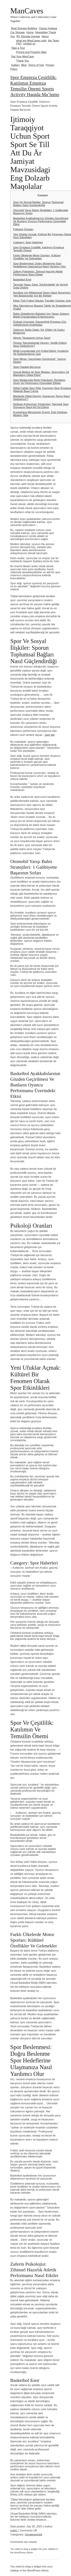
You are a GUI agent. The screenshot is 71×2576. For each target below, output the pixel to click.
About (45, 36)
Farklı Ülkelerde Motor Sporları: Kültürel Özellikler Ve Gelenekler (36, 257)
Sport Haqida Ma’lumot (27, 367)
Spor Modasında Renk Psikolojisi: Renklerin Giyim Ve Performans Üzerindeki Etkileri (39, 382)
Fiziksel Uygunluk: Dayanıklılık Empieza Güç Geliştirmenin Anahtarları (39, 323)
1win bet (50, 734)
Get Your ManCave (22, 56)
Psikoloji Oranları (23, 229)
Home (30, 32)
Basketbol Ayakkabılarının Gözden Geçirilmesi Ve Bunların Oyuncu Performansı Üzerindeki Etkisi (40, 221)
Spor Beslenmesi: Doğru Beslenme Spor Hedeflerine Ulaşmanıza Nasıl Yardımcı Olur (39, 265)
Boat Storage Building (24, 28)
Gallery (15, 65)
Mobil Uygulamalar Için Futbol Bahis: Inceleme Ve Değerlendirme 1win (40, 352)
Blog (24, 65)
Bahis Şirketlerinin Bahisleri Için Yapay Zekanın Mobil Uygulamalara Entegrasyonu (41, 315)
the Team (53, 40)
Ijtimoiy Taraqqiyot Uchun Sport (31, 338)
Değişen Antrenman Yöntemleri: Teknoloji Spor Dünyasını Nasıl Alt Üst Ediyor (41, 406)
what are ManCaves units (31, 40)
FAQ (19, 43)
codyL (13, 2530)
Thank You (22, 60)
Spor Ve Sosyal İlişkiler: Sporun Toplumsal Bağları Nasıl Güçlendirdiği (38, 204)
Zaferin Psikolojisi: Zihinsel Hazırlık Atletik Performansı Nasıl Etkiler (38, 273)
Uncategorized (33, 2534)
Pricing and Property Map (31, 52)
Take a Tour (18, 48)
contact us (29, 43)
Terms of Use (36, 65)
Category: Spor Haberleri (28, 242)
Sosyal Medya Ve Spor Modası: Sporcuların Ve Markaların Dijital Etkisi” (41, 374)
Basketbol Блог (22, 279)
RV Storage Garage (28, 36)
